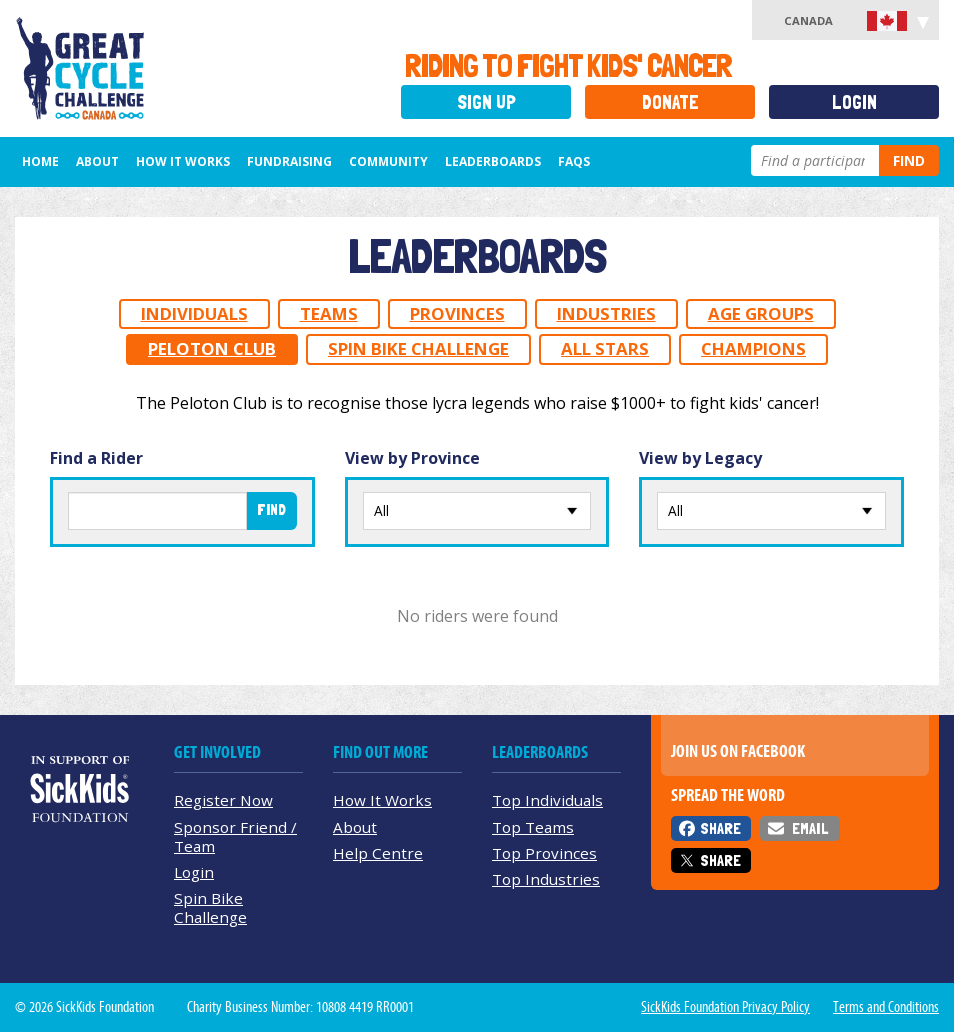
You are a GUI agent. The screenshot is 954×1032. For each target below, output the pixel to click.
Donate (670, 102)
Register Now (223, 800)
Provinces (457, 313)
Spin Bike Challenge (418, 348)
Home (40, 161)
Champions (753, 348)
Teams (329, 313)
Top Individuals (547, 800)
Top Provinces (544, 853)
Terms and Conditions (886, 1007)
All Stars (605, 348)
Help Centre (378, 853)
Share (720, 828)
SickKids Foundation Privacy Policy (725, 1007)
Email (810, 828)
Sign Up (486, 102)
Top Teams (533, 827)
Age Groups (761, 313)
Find (909, 160)
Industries (606, 313)
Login (854, 102)
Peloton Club (212, 348)
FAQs (574, 161)
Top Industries (546, 879)
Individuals (194, 313)
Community (388, 161)
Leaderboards (493, 161)
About (97, 161)
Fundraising (289, 161)
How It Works (183, 161)
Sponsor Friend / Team (235, 836)
